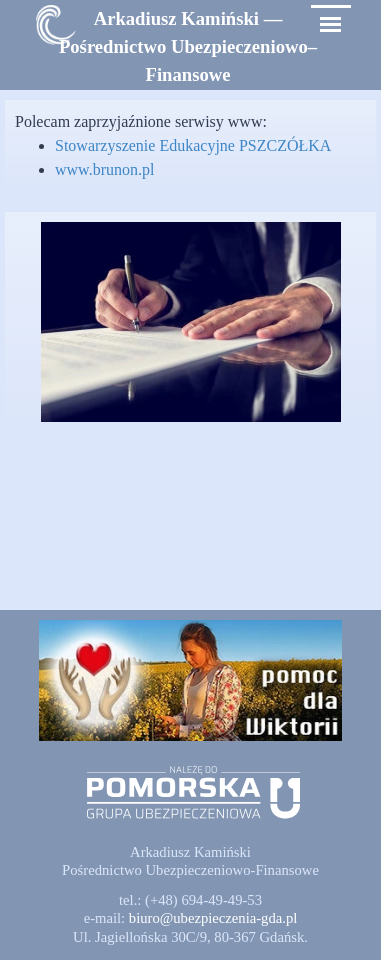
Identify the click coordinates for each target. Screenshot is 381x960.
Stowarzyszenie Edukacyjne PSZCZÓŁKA (193, 145)
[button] (213, 918)
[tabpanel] (188, 47)
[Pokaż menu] (330, 24)
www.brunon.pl (104, 169)
